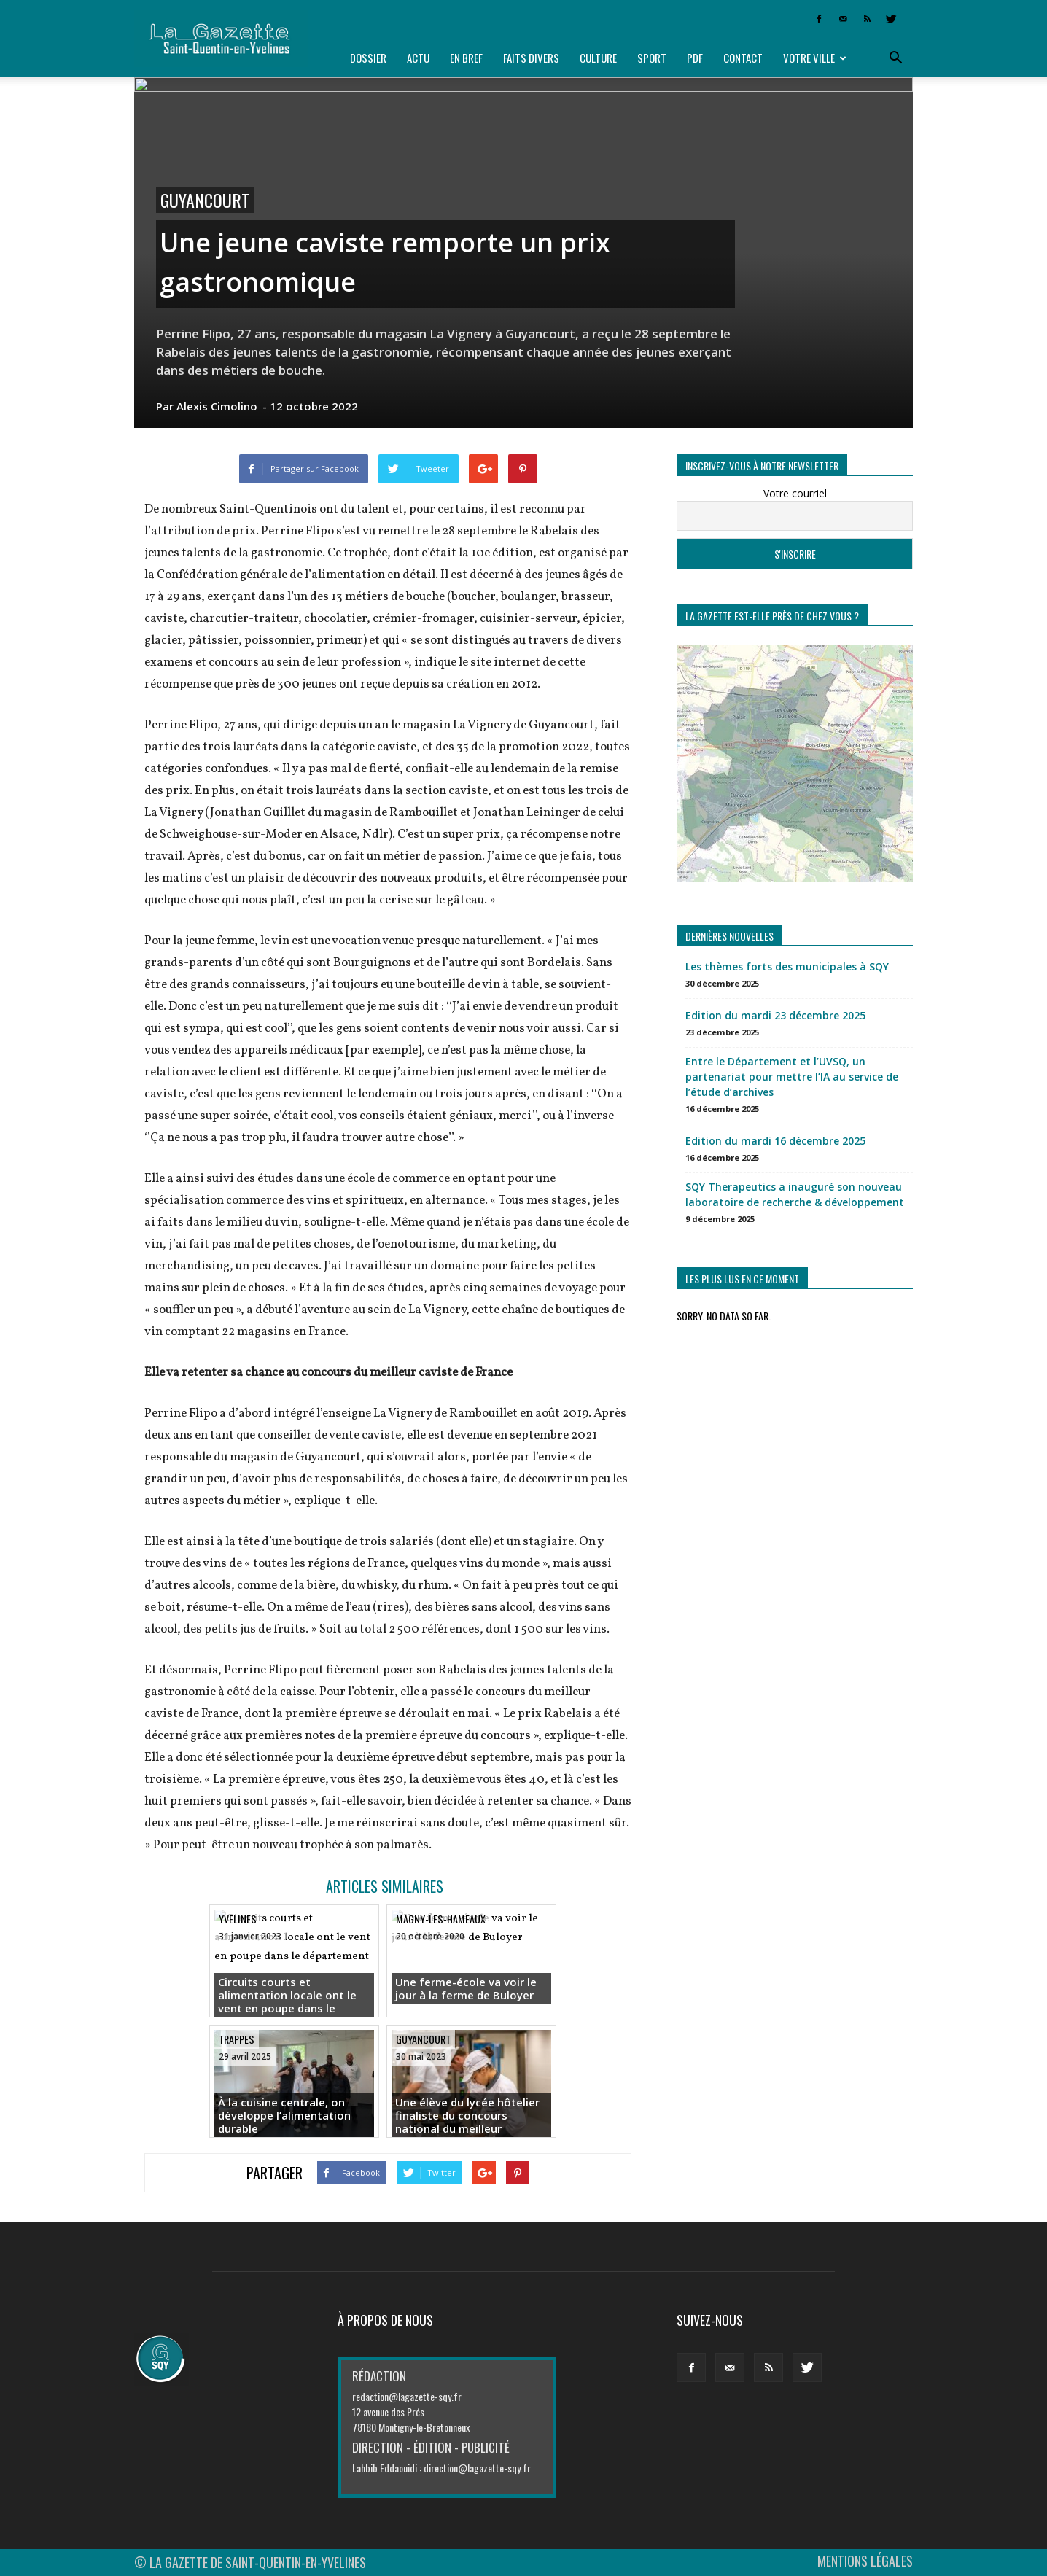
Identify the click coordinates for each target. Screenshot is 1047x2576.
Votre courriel (795, 493)
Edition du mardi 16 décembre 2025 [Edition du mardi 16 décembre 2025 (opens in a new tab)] (775, 1141)
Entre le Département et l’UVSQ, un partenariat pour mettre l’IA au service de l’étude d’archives (791, 1076)
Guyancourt (204, 200)
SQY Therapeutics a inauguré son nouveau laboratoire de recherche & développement (794, 1194)
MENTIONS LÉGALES (865, 2560)
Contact (743, 58)
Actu (418, 58)
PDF (695, 58)
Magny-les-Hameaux (441, 1918)
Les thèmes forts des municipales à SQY (787, 966)
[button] (895, 58)
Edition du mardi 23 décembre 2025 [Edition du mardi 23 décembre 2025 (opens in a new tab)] (775, 1015)
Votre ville (814, 58)
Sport (651, 58)
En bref (466, 58)
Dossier (368, 58)
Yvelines (238, 1918)
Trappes (236, 2039)
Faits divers (531, 58)
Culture (598, 58)
